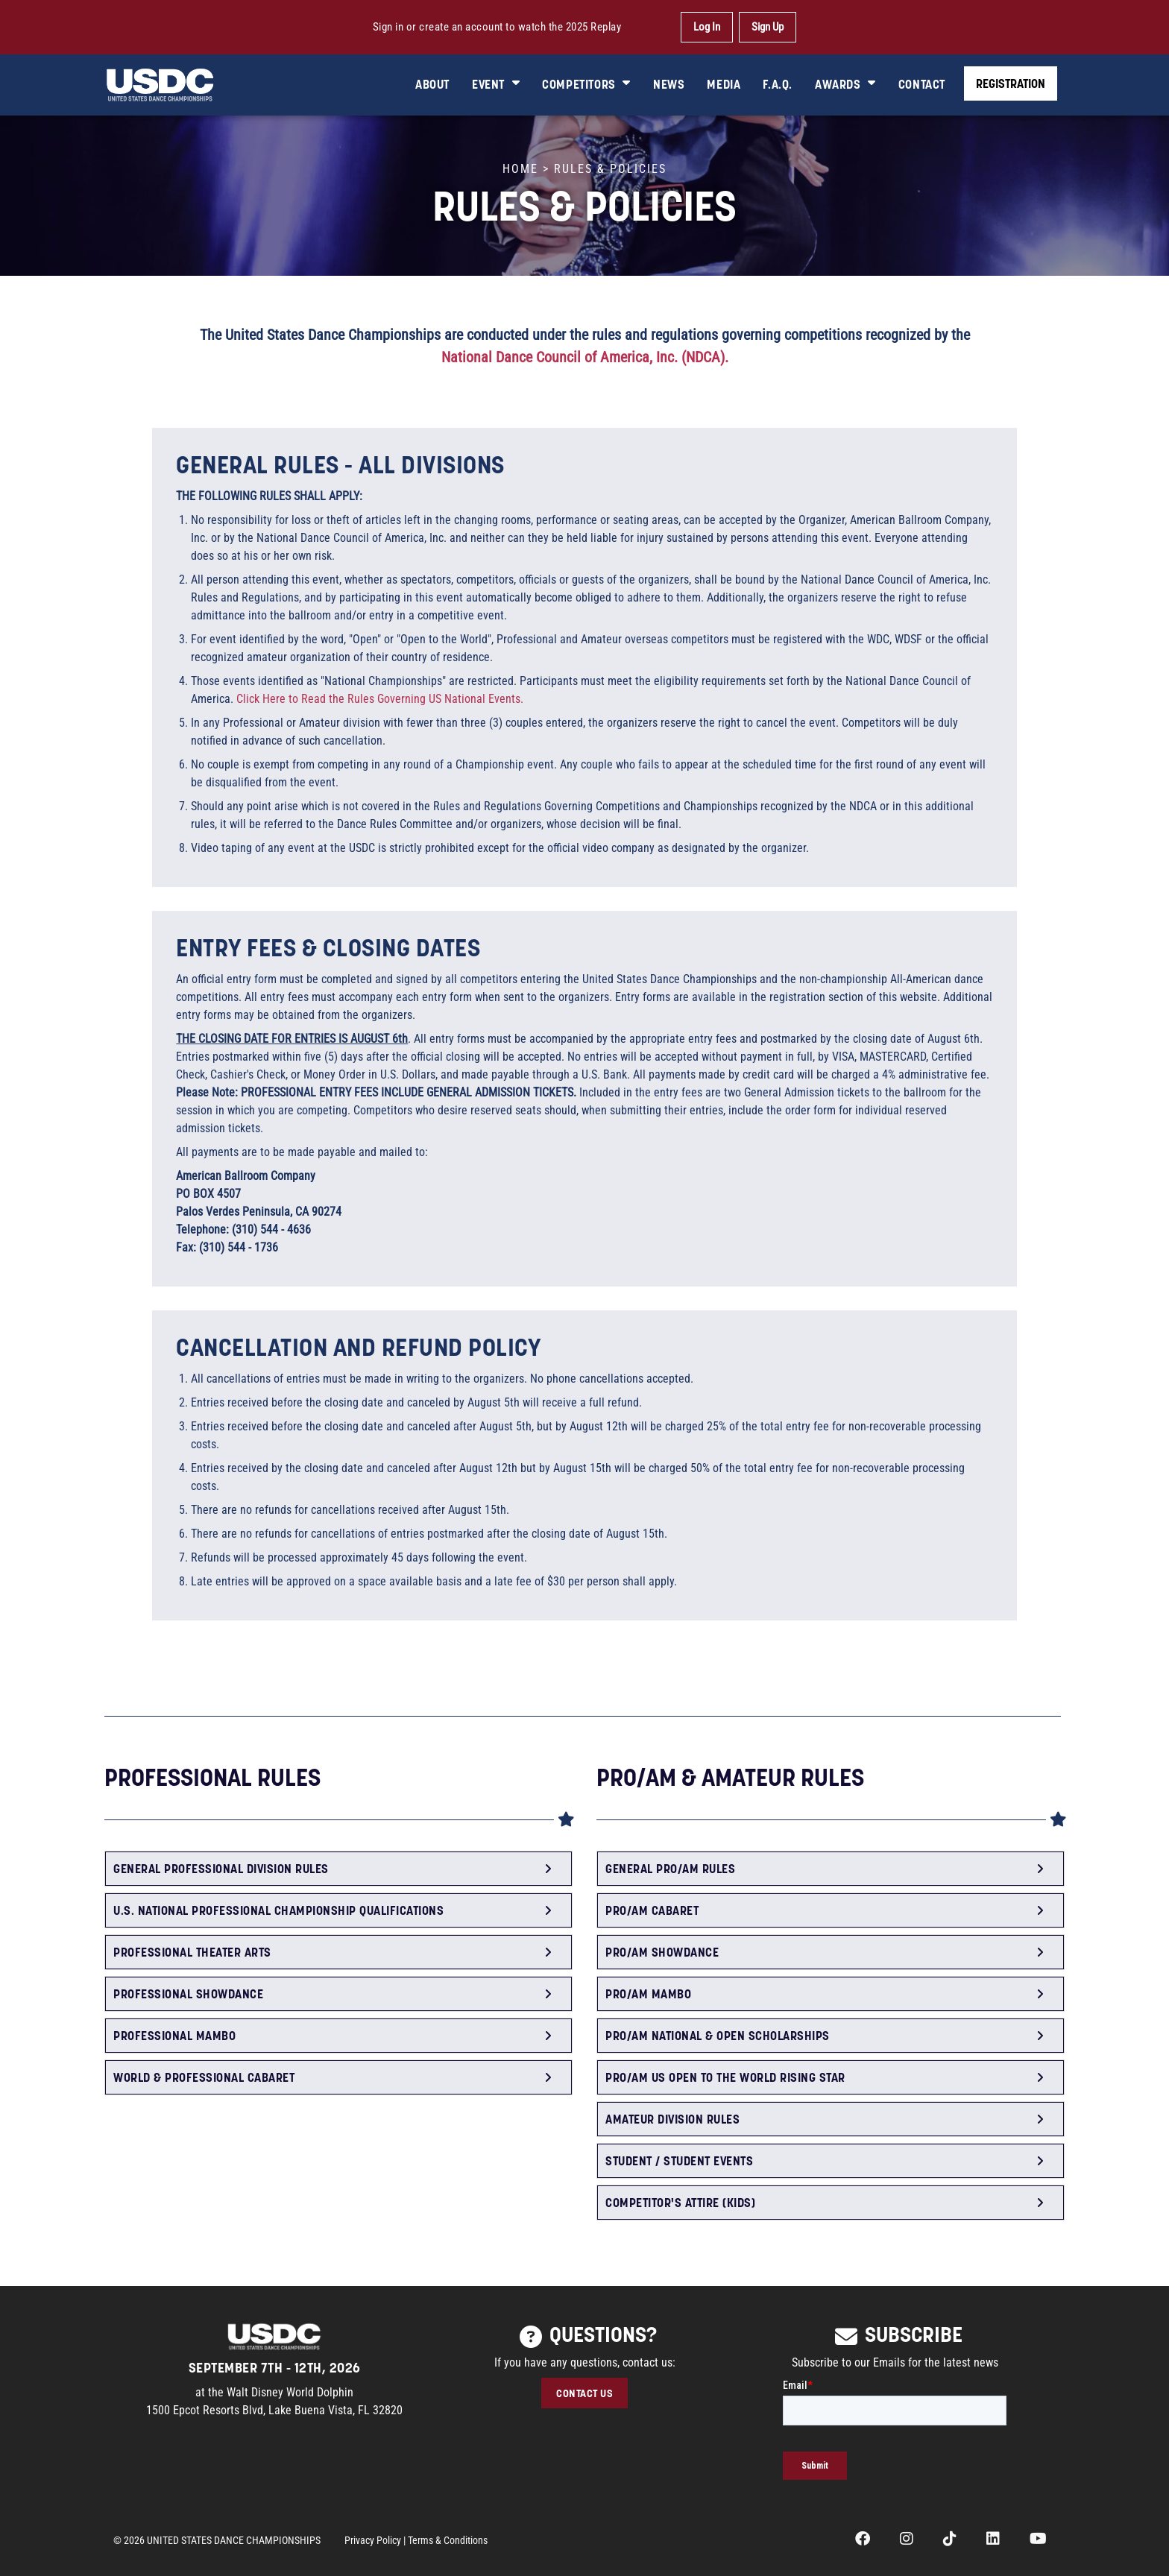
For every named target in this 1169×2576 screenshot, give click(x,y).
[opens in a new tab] (862, 2540)
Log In (706, 27)
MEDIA (723, 84)
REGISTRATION (1010, 83)
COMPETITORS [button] (586, 84)
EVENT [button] (496, 84)
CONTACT (921, 84)
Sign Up (768, 27)
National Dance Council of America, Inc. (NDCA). (584, 357)
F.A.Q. (778, 84)
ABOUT (432, 84)
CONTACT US (584, 2393)
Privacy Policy (372, 2540)
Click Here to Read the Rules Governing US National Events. (379, 699)
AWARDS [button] (845, 84)
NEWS (668, 84)
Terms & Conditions (448, 2540)
